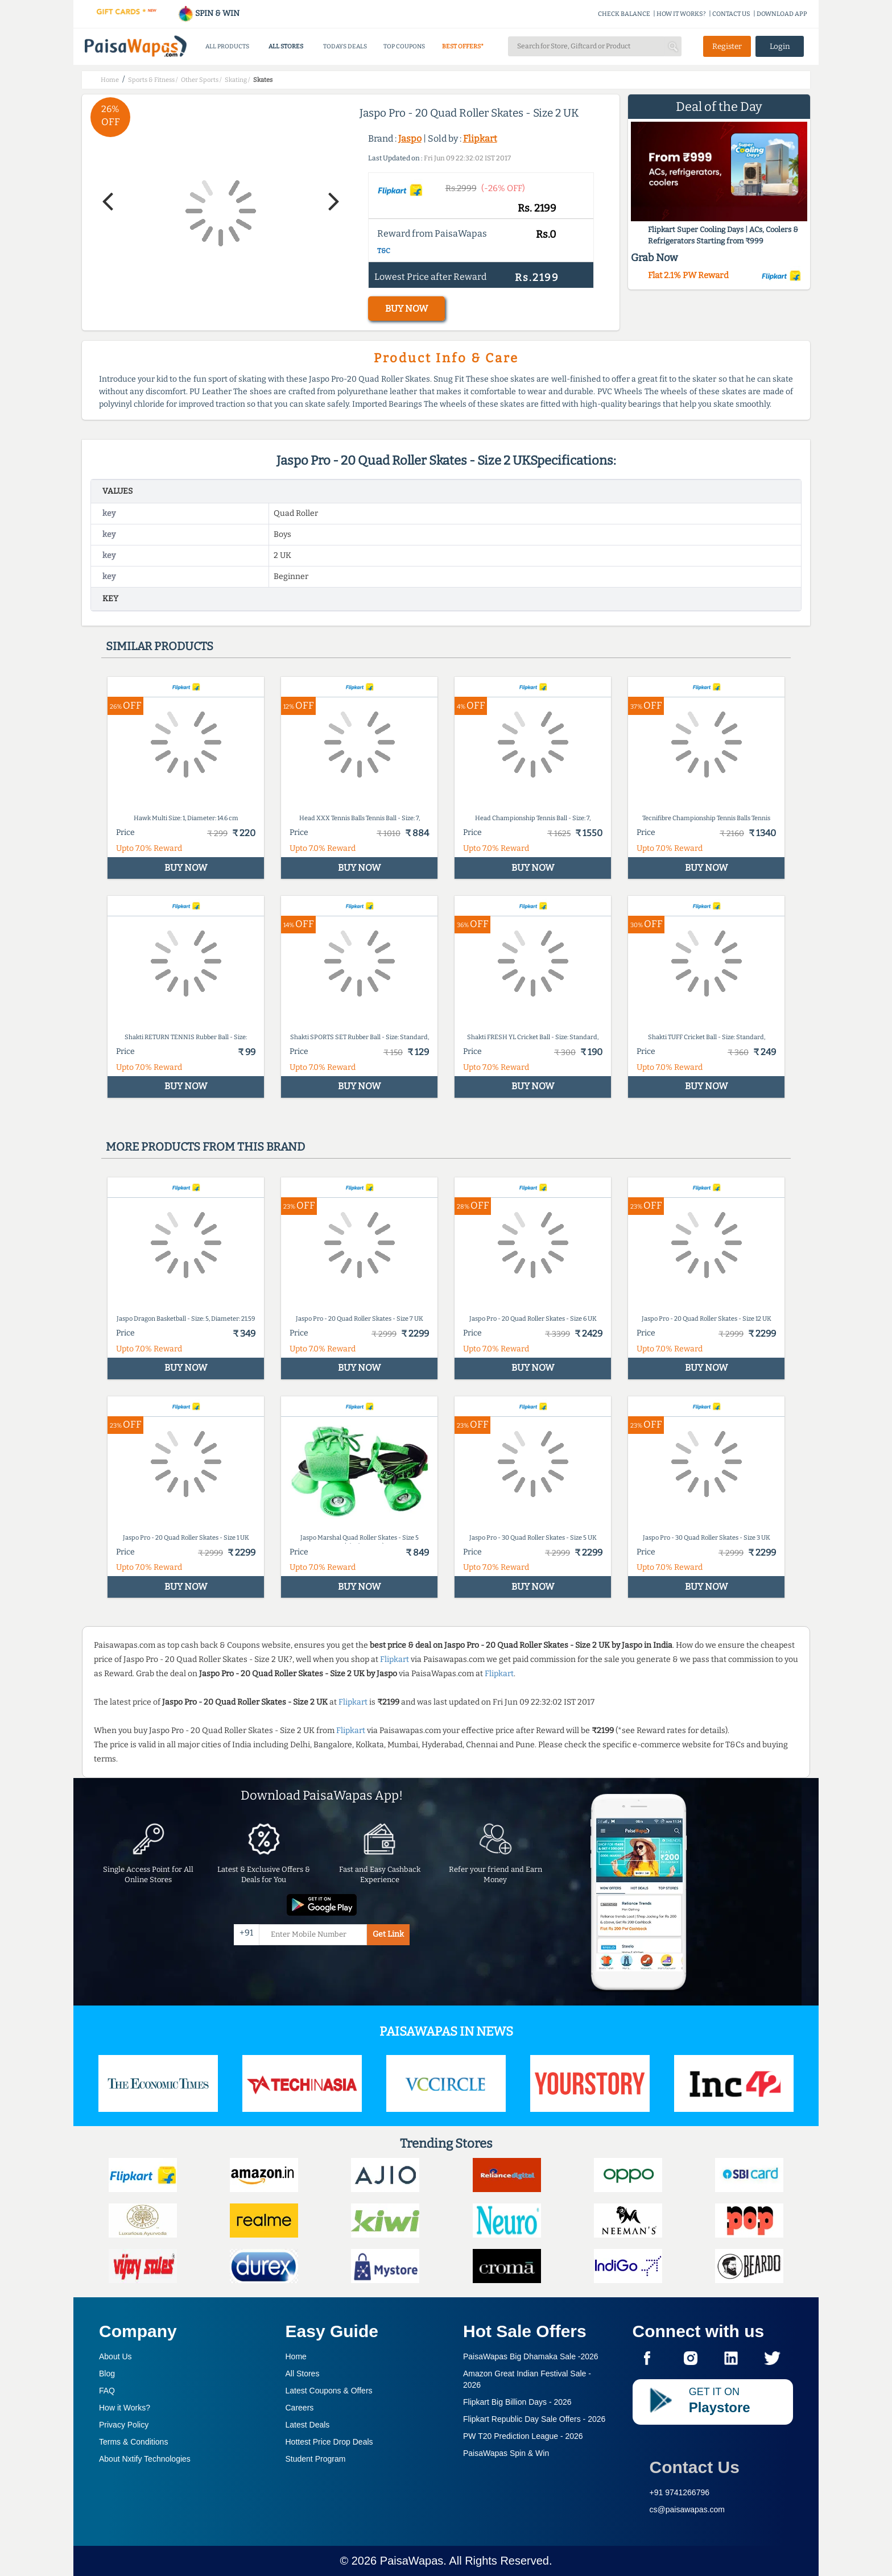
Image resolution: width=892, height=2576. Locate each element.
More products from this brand (205, 1146)
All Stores (303, 2373)
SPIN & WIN (208, 13)
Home (296, 2356)
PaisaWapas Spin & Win (506, 2453)
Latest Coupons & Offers (329, 2390)
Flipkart (480, 138)
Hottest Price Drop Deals (329, 2441)
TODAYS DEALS (345, 46)
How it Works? (124, 2407)
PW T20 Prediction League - (523, 2436)
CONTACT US (731, 14)
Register (727, 46)
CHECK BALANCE (624, 14)
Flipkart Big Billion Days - (517, 2402)
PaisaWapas (412, 2560)
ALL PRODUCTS (227, 46)
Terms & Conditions (133, 2441)
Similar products (159, 646)
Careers (300, 2407)
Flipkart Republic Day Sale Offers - (534, 2419)
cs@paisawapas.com (687, 2509)
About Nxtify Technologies (145, 2458)
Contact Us (695, 2467)
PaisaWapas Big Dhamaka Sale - (530, 2356)
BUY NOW (406, 308)
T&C (383, 251)
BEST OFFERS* (463, 46)
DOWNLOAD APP (782, 14)
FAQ (107, 2390)
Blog (107, 2373)
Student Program (316, 2458)
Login (780, 46)
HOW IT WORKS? (681, 14)
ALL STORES (286, 46)
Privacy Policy (123, 2424)
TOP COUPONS (404, 46)
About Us (115, 2356)
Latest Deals (308, 2424)
